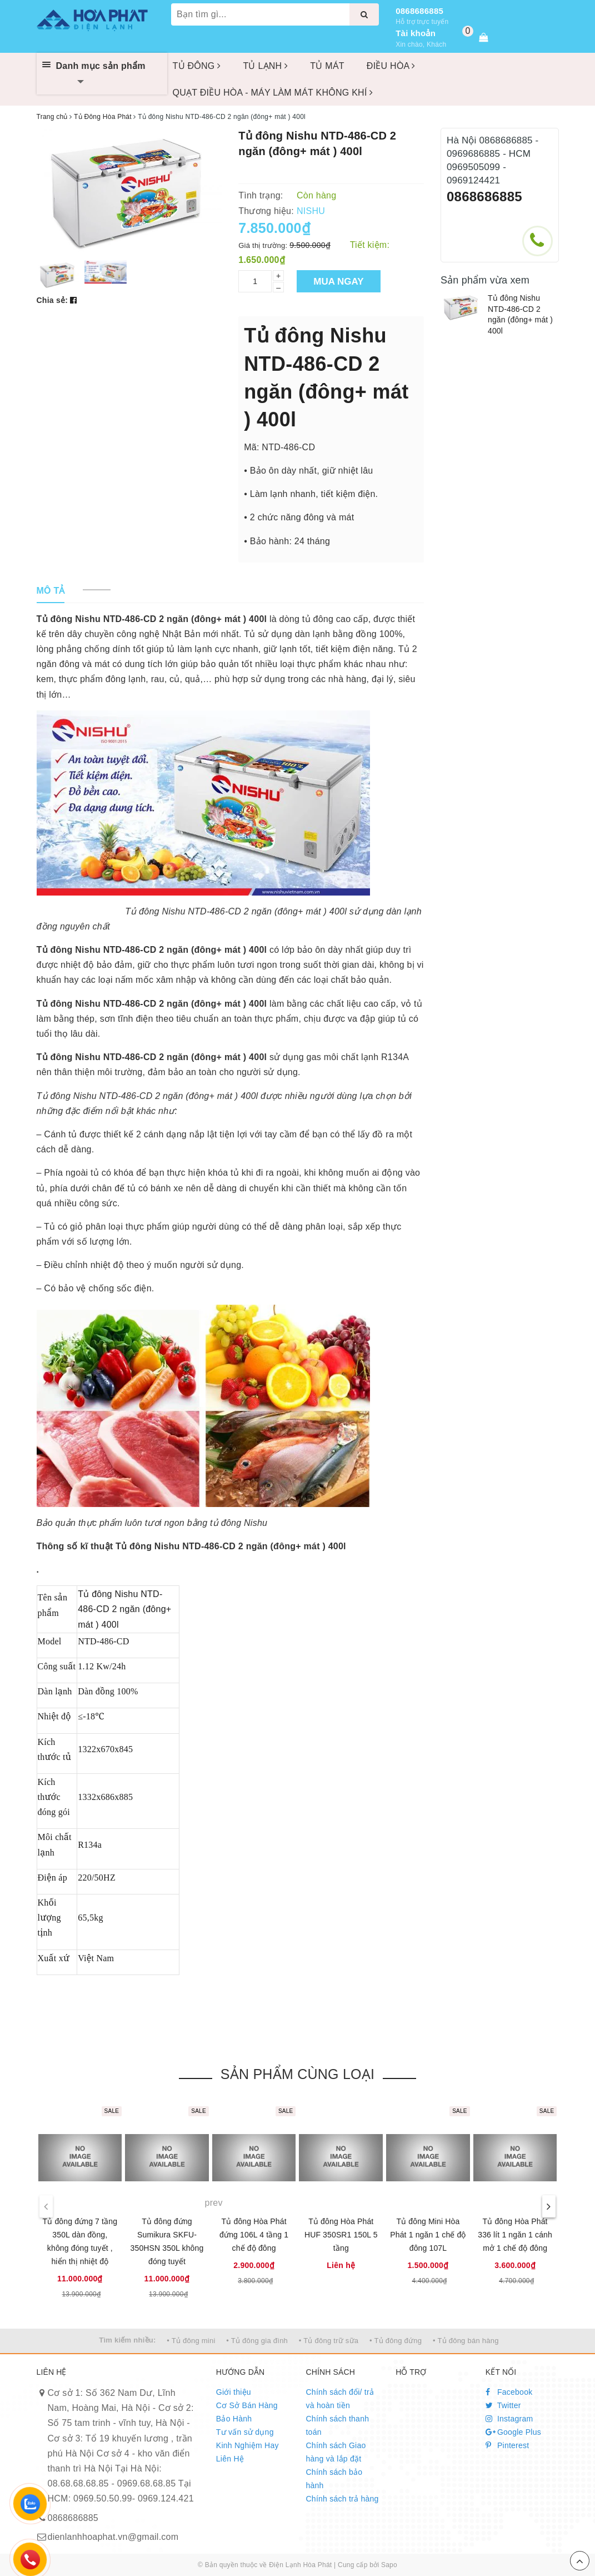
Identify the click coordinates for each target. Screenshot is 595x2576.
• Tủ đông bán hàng (466, 2340)
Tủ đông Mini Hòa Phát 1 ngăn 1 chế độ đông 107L (428, 2234)
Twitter (503, 2405)
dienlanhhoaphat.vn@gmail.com (113, 2537)
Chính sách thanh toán (337, 2425)
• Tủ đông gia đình (257, 2340)
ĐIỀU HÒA (391, 66)
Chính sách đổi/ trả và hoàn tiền (340, 2399)
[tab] (51, 591)
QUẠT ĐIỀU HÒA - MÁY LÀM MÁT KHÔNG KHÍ (273, 92)
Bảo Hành (234, 2418)
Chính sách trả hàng (342, 2498)
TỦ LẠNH (265, 66)
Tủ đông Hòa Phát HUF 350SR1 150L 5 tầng (341, 2234)
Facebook (509, 2392)
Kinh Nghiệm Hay (247, 2445)
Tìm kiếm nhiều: (127, 2340)
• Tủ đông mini (191, 2340)
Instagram (509, 2418)
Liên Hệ (230, 2458)
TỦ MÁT (327, 66)
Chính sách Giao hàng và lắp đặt (336, 2452)
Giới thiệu (233, 2392)
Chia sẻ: (52, 300)
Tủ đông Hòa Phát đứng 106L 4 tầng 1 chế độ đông (253, 2234)
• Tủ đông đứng (395, 2340)
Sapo (389, 2565)
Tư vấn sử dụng (245, 2432)
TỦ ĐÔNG (197, 66)
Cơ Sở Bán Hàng (247, 2405)
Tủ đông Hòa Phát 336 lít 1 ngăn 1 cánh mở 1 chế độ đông (515, 2234)
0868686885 (419, 11)
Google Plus (513, 2432)
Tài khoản (416, 33)
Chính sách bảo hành (334, 2479)
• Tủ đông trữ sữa (329, 2340)
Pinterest (507, 2445)
